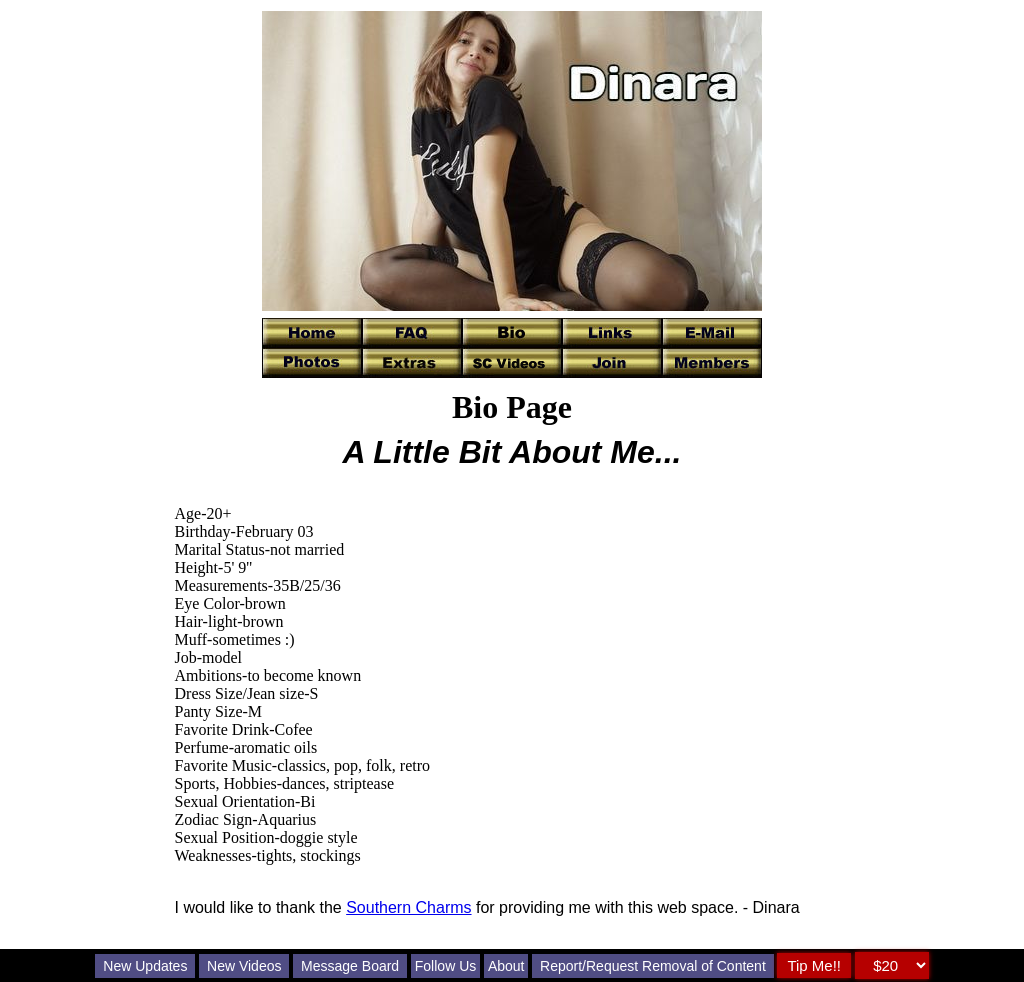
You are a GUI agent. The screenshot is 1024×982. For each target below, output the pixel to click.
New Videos (244, 966)
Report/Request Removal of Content (653, 966)
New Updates (145, 966)
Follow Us (445, 966)
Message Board (350, 966)
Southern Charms (408, 907)
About (506, 966)
